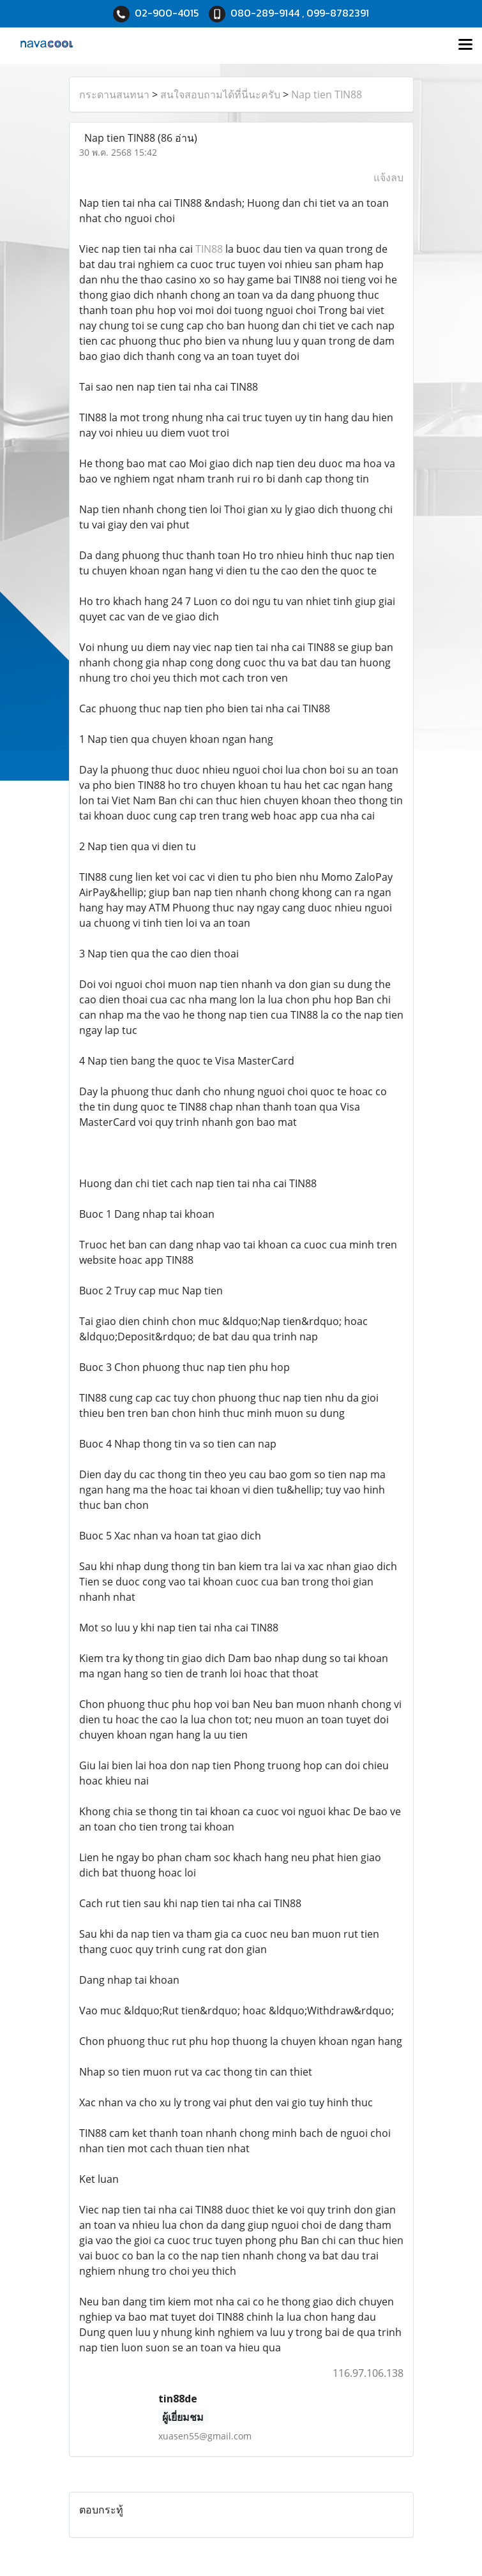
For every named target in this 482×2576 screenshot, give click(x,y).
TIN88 (209, 249)
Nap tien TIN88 (326, 94)
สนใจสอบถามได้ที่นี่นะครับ (220, 94)
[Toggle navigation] (465, 45)
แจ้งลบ (388, 177)
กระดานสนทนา (114, 94)
